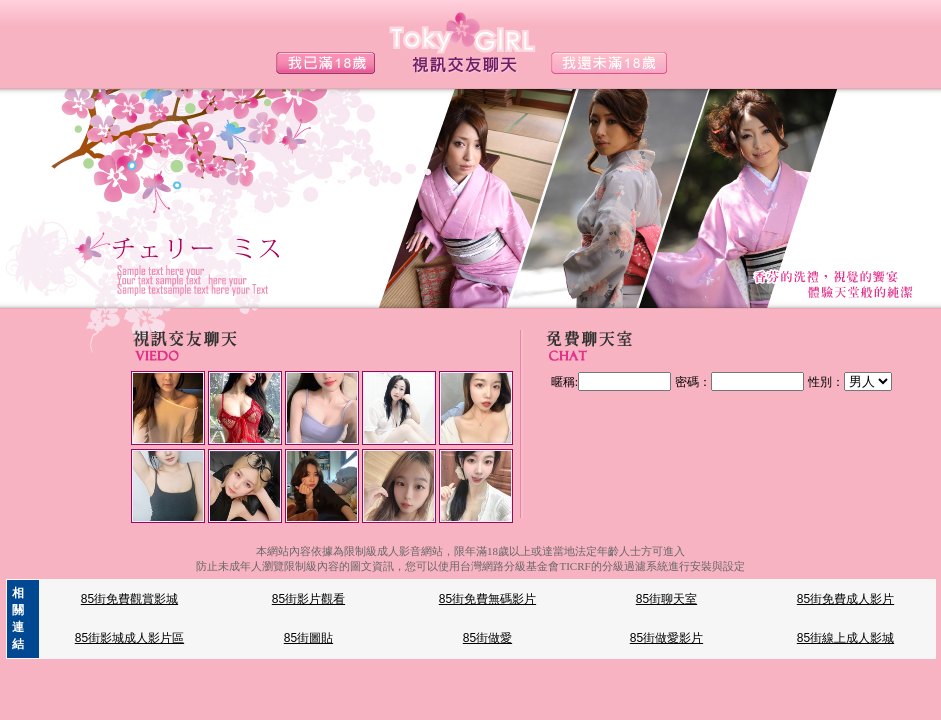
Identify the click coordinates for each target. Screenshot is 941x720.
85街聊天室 (666, 599)
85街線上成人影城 (845, 638)
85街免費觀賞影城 (129, 599)
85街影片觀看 (308, 599)
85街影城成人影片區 (129, 638)
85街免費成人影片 (845, 599)
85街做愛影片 (666, 638)
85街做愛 (487, 638)
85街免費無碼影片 (487, 599)
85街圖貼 (308, 638)
